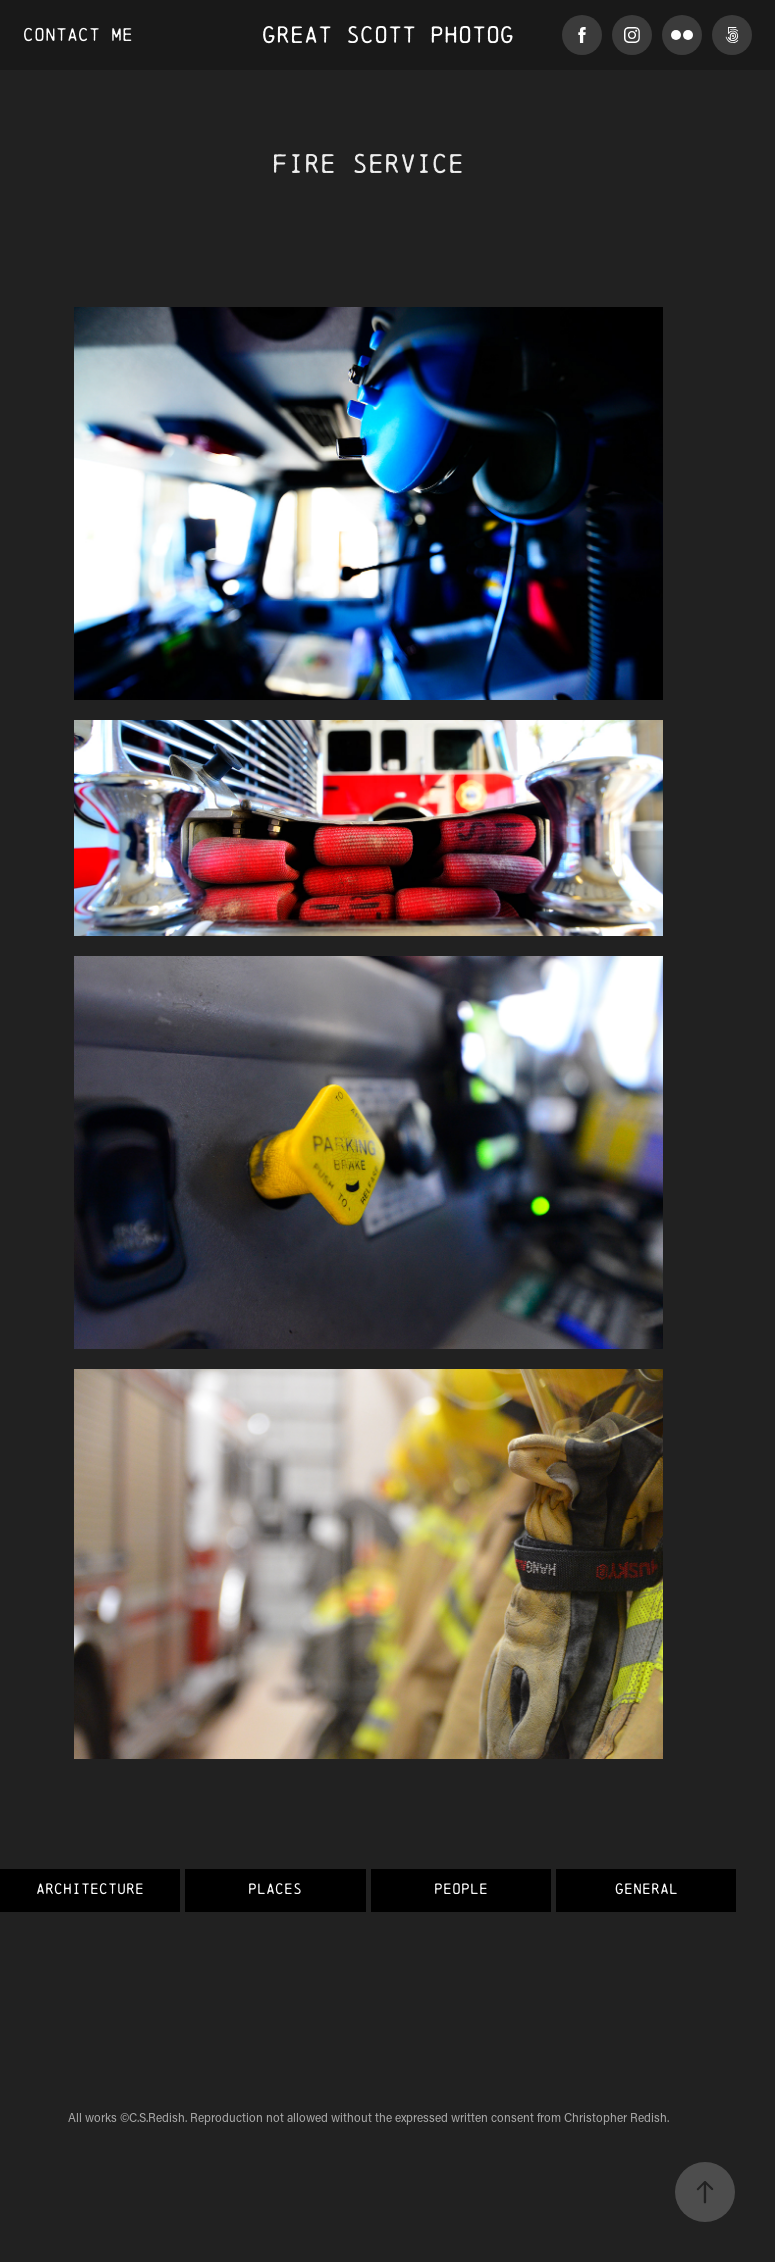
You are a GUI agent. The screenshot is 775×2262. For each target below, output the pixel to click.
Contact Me (78, 34)
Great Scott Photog (388, 34)
